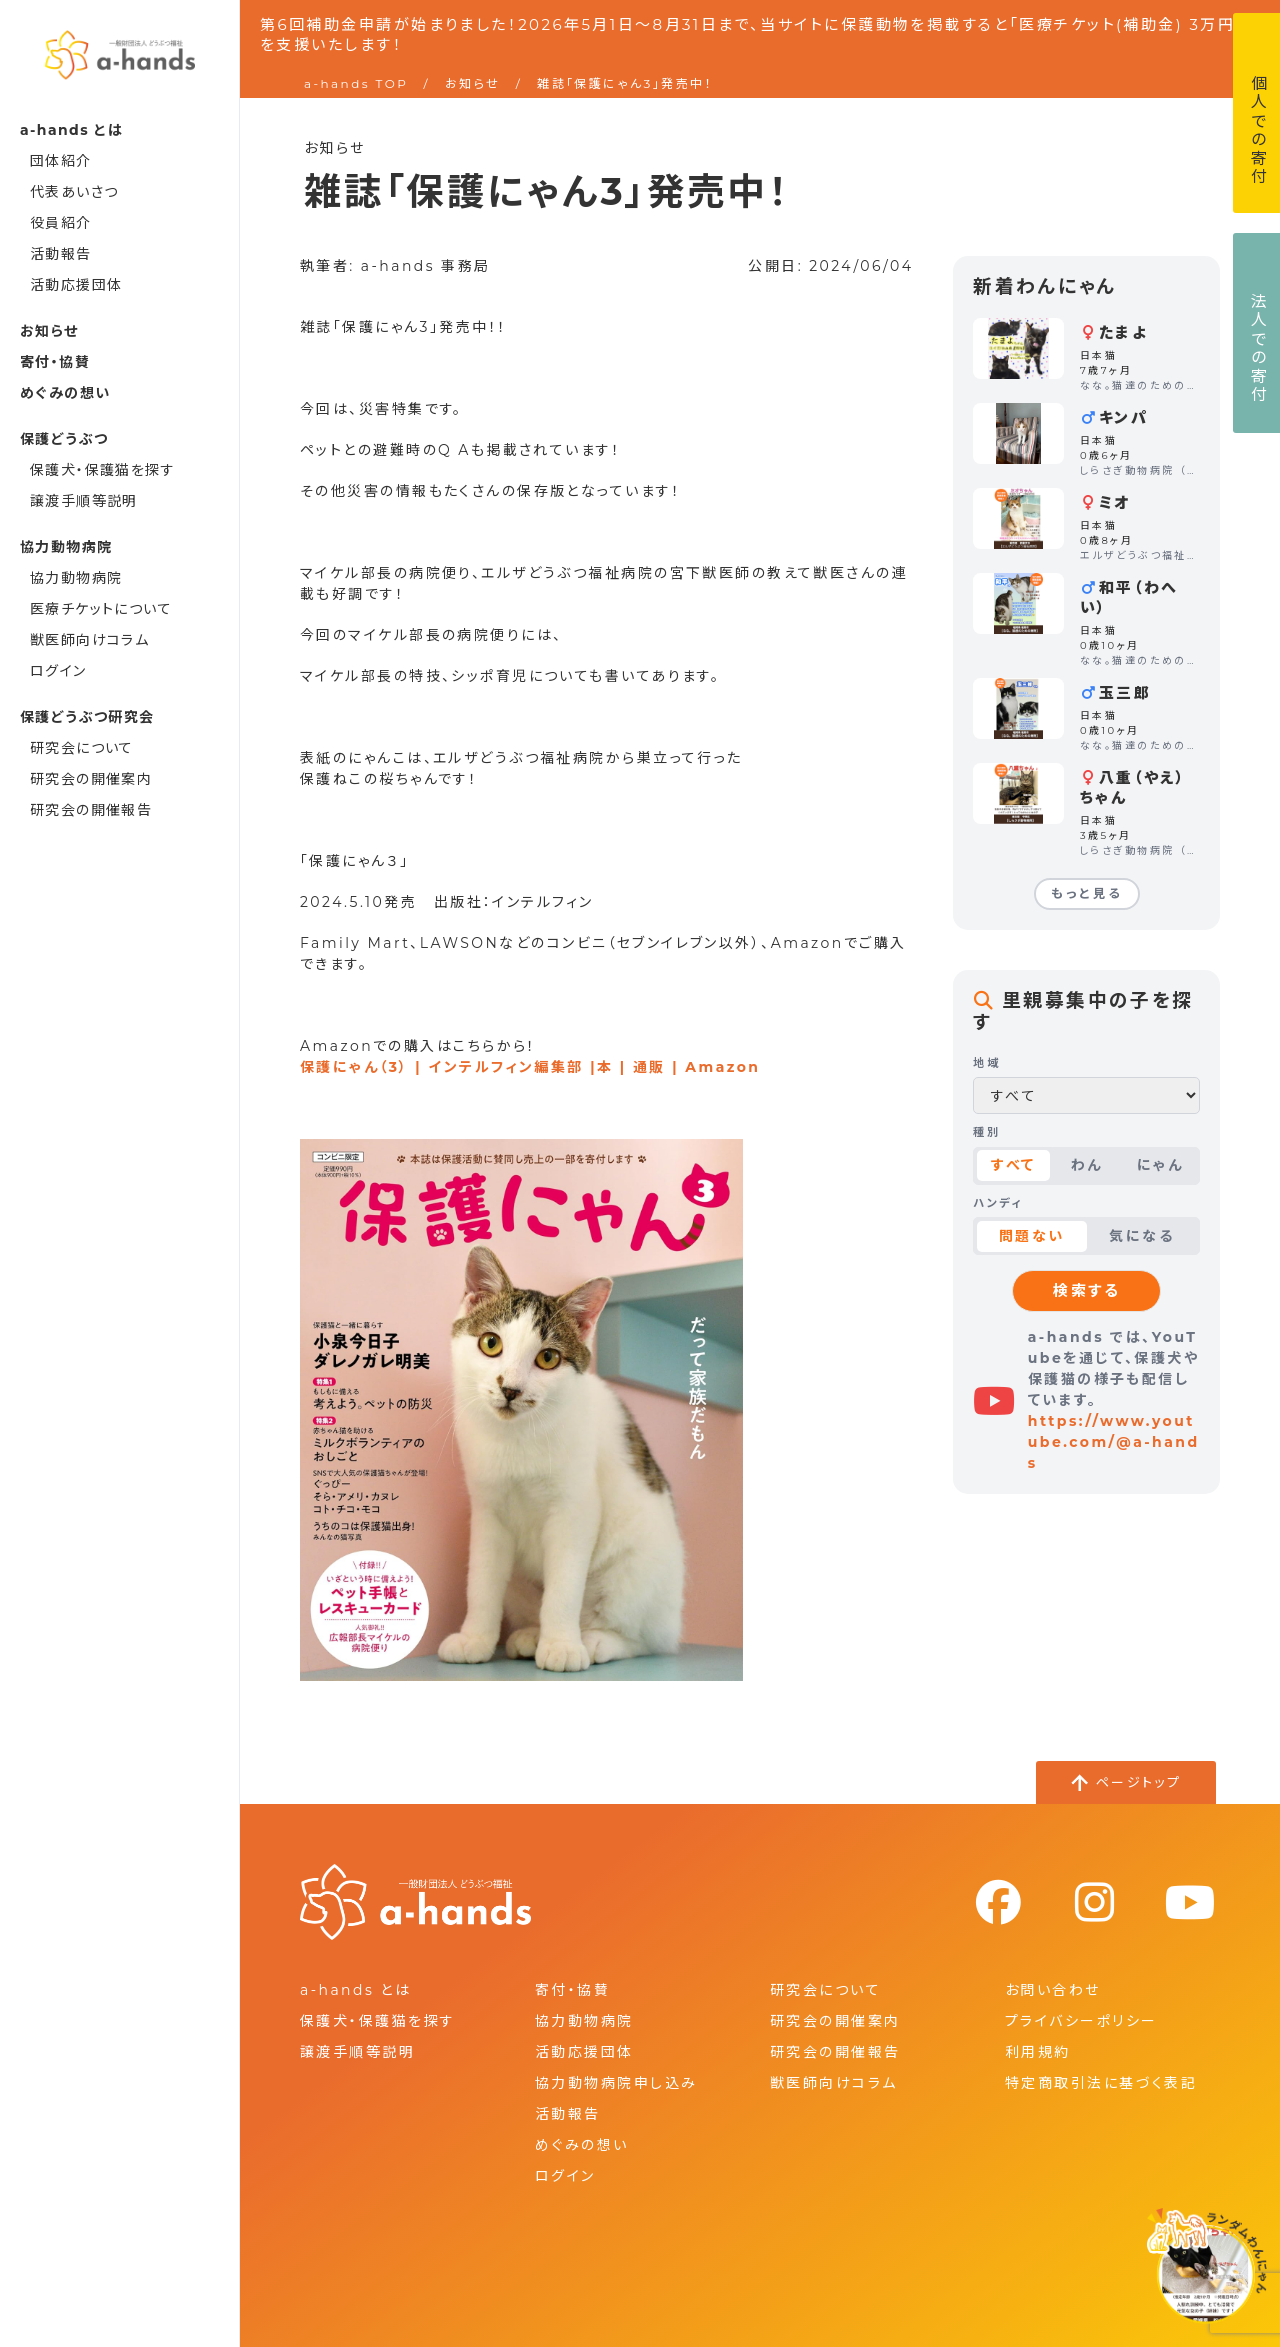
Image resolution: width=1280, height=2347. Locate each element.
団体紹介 (61, 161)
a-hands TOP (356, 83)
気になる (1141, 1236)
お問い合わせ (1053, 1990)
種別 (986, 1132)
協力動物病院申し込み (616, 2083)
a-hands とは (355, 1990)
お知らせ (49, 331)
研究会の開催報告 (91, 810)
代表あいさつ (74, 192)
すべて (1013, 1165)
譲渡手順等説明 (84, 501)
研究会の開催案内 (91, 779)
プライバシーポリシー (1081, 2021)
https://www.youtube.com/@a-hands (1114, 1442)
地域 (986, 1063)
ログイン (58, 671)
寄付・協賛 (55, 362)
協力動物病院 (76, 578)
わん (1087, 1165)
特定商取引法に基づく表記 (1101, 2083)
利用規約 (1038, 2052)
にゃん (1160, 1165)
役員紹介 (61, 223)
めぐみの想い (65, 393)
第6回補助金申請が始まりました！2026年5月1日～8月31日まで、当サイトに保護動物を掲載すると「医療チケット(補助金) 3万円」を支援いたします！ (753, 34)
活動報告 (61, 254)
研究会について (82, 748)
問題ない (1032, 1236)
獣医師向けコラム (89, 640)
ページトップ (1139, 1782)
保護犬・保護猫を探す (102, 470)
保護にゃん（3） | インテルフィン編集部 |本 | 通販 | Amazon (530, 1067)
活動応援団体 (76, 285)
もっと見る (1087, 893)
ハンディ (998, 1203)
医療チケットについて (101, 609)
